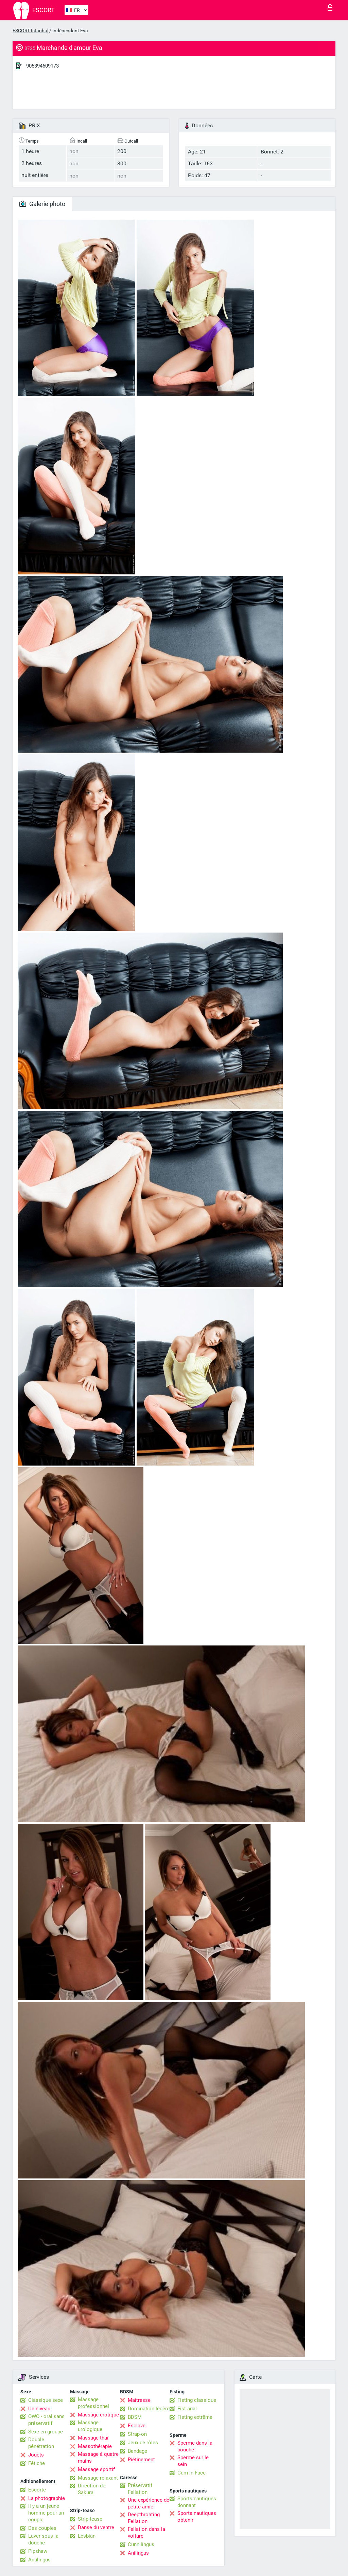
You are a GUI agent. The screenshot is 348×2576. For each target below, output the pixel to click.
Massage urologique (90, 2425)
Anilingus (138, 2553)
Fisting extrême (194, 2417)
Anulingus (39, 2560)
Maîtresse (139, 2400)
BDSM (135, 2417)
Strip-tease (90, 2519)
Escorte (37, 2490)
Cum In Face (191, 2473)
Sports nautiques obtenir (196, 2516)
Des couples (42, 2528)
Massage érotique (98, 2415)
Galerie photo (42, 203)
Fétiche (36, 2463)
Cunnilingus (141, 2544)
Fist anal (187, 2409)
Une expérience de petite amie (148, 2503)
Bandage (137, 2451)
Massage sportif (96, 2469)
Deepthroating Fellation (144, 2517)
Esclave (136, 2426)
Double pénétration (41, 2442)
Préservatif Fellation (140, 2488)
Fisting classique (196, 2400)
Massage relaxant (98, 2478)
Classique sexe (45, 2400)
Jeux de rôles (143, 2443)
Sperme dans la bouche (194, 2446)
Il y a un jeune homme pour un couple (46, 2513)
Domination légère (149, 2409)
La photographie (46, 2498)
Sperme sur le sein (193, 2460)
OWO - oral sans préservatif (46, 2419)
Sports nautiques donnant (196, 2502)
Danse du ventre (96, 2527)
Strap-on (137, 2434)
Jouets (36, 2455)
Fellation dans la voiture (146, 2532)
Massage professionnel (93, 2402)
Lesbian (86, 2536)
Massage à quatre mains (98, 2457)
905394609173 (42, 66)
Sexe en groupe (45, 2432)
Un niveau (39, 2409)
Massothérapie (95, 2446)
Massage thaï (93, 2438)
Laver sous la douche (43, 2539)
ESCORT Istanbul (30, 30)
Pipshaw (37, 2551)
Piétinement (141, 2460)
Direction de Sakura (91, 2489)
